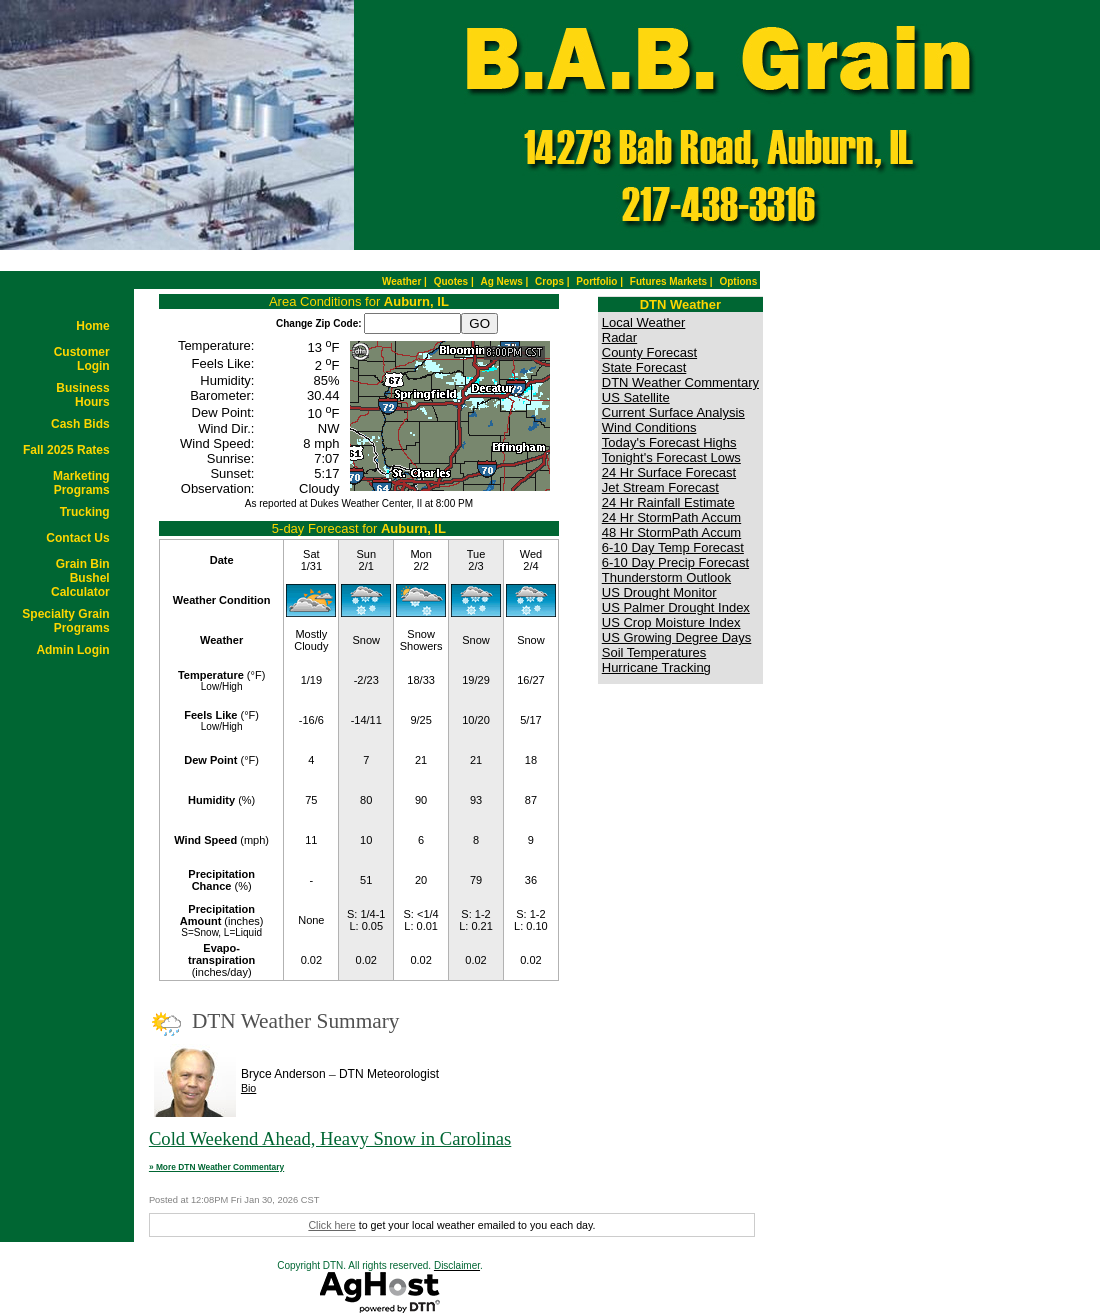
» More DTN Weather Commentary (216, 1167)
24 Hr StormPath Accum (671, 517)
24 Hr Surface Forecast (669, 472)
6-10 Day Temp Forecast (673, 547)
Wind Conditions (649, 427)
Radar (619, 337)
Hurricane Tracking (656, 667)
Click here (331, 1225)
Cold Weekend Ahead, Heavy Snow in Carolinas (330, 1138)
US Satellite (636, 397)
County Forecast (649, 352)
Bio (248, 1088)
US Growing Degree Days (677, 637)
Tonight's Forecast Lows (671, 457)
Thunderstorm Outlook (666, 577)
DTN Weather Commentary (680, 382)
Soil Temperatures (654, 652)
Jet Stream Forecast (660, 487)
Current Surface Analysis (673, 412)
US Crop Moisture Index (671, 622)
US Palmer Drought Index (676, 607)
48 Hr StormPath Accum (671, 532)
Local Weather (644, 322)
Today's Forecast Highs (669, 442)
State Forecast (644, 367)
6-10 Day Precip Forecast (675, 562)
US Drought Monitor (659, 592)
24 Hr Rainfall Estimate (668, 502)
